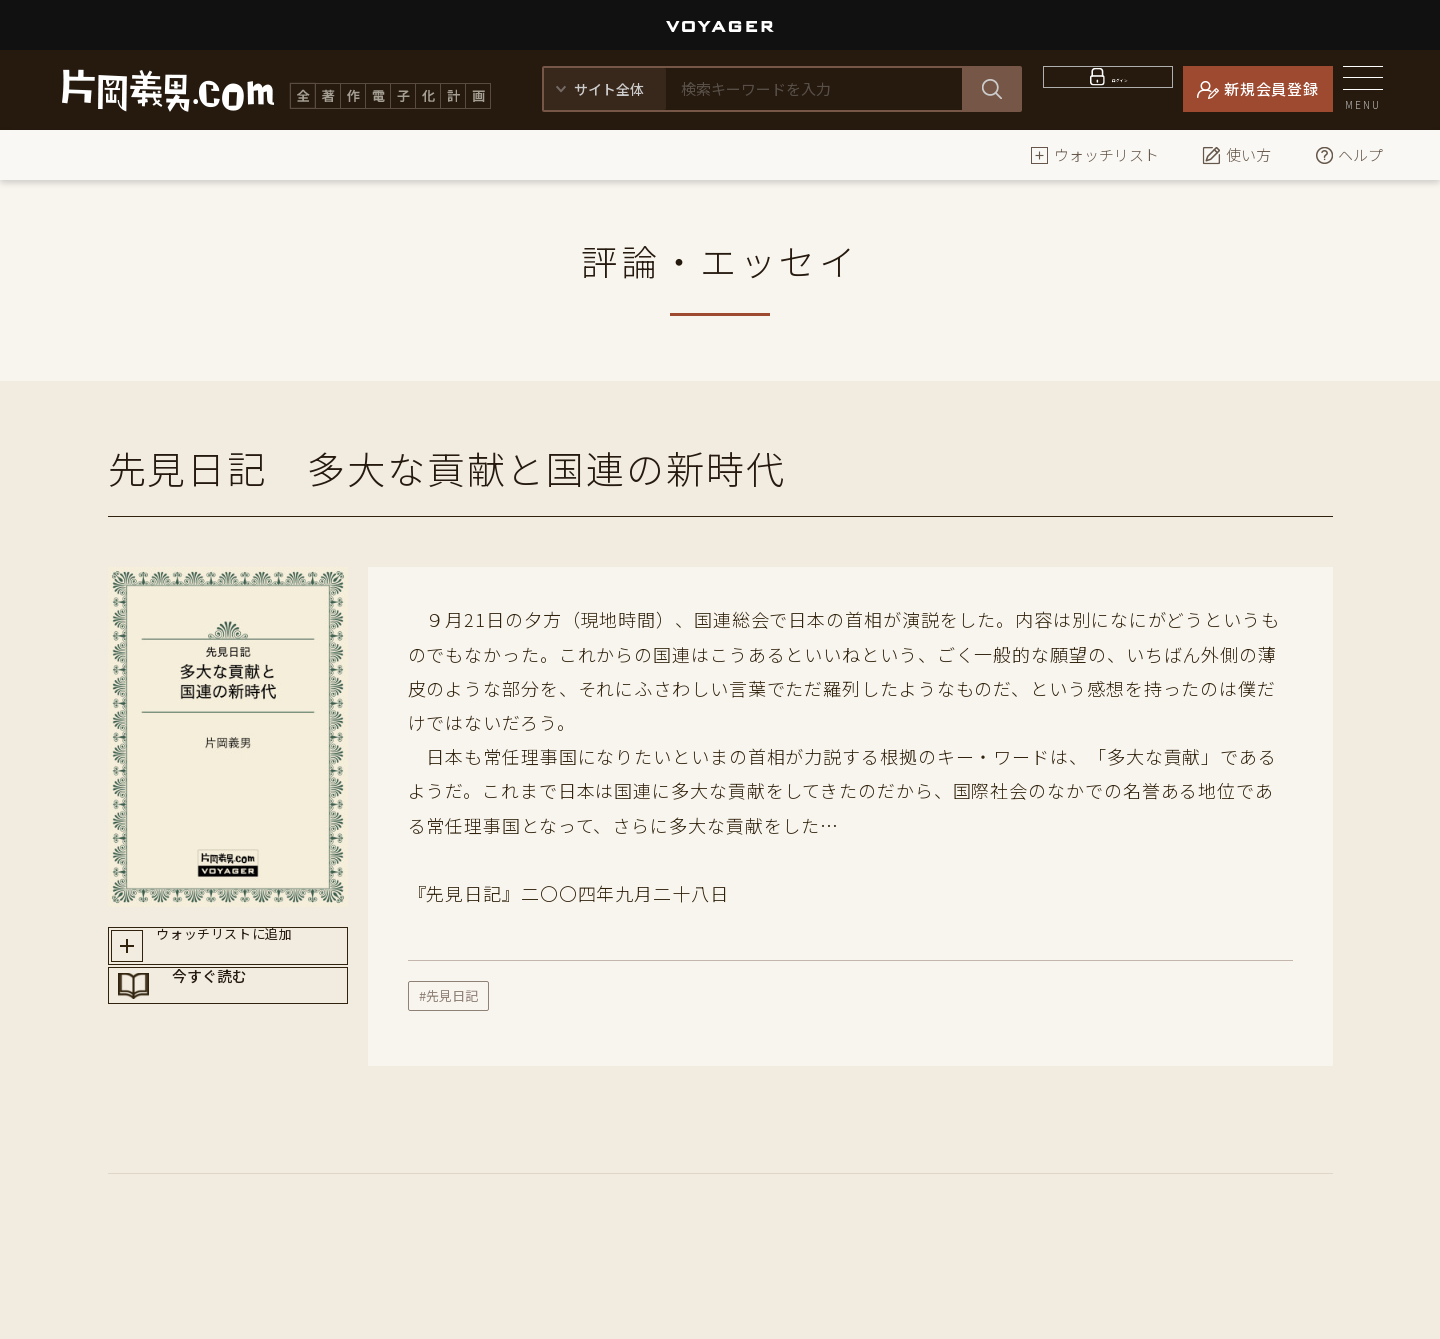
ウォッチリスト (1094, 154)
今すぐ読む (247, 1023)
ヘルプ (1348, 154)
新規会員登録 (1271, 88)
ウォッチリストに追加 (246, 952)
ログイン (1120, 88)
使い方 (1236, 154)
